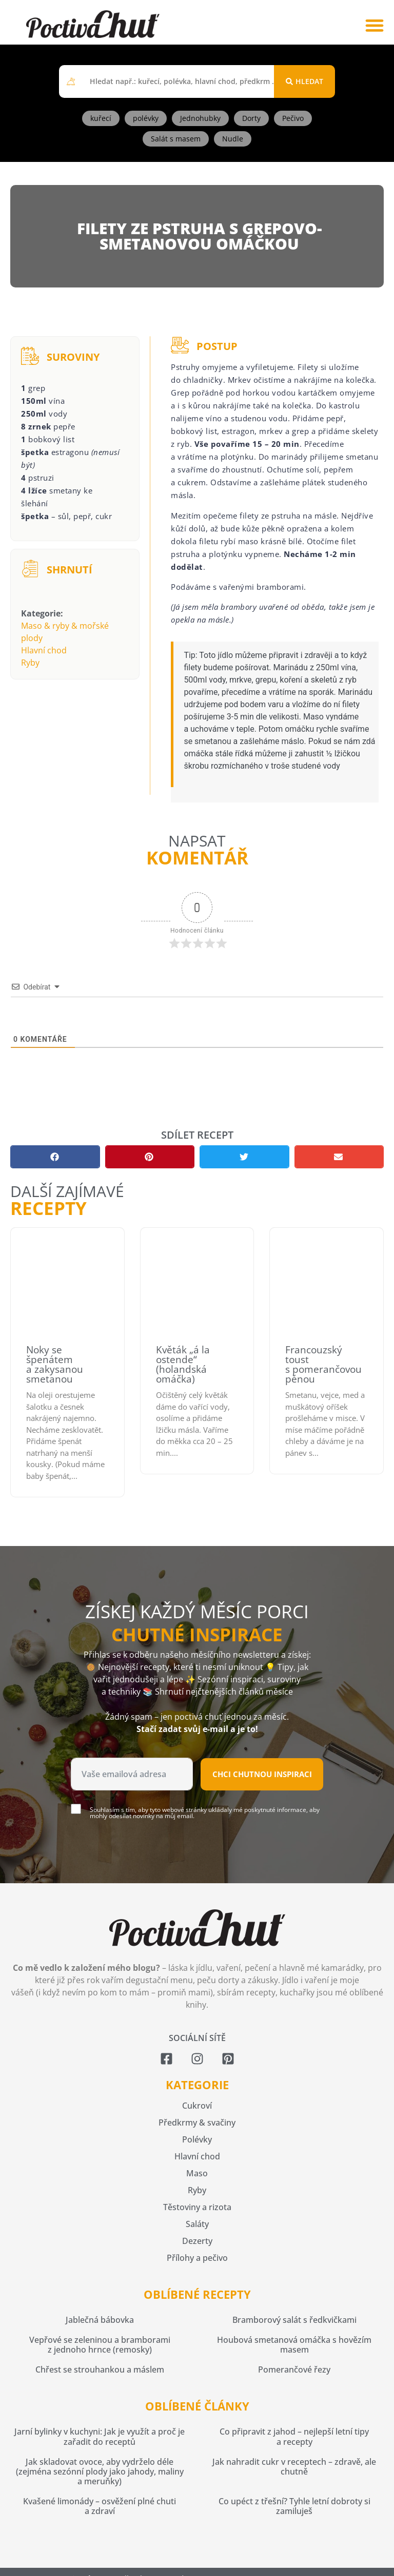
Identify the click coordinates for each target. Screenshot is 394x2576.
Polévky (197, 2139)
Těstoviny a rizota (197, 2207)
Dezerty (197, 2241)
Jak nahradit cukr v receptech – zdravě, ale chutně (294, 2466)
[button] (374, 24)
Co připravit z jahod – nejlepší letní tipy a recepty (294, 2436)
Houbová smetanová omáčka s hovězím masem (294, 2344)
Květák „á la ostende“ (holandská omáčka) (183, 1364)
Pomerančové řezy (294, 2369)
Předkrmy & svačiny (197, 2122)
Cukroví (197, 2105)
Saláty (197, 2224)
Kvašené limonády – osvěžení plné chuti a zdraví (99, 2506)
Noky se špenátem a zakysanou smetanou (54, 1364)
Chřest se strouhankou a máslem (99, 2369)
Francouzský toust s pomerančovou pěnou (323, 1364)
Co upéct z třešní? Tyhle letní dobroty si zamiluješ (294, 2506)
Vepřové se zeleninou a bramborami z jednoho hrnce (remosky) (99, 2344)
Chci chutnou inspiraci (262, 1774)
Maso (197, 2173)
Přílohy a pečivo (197, 2258)
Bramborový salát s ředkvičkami (294, 2319)
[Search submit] (304, 81)
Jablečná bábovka (100, 2319)
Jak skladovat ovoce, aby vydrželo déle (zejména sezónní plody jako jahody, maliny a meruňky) (100, 2471)
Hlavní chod (44, 650)
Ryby (30, 662)
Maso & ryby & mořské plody (65, 632)
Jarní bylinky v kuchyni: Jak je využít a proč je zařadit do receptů (99, 2436)
